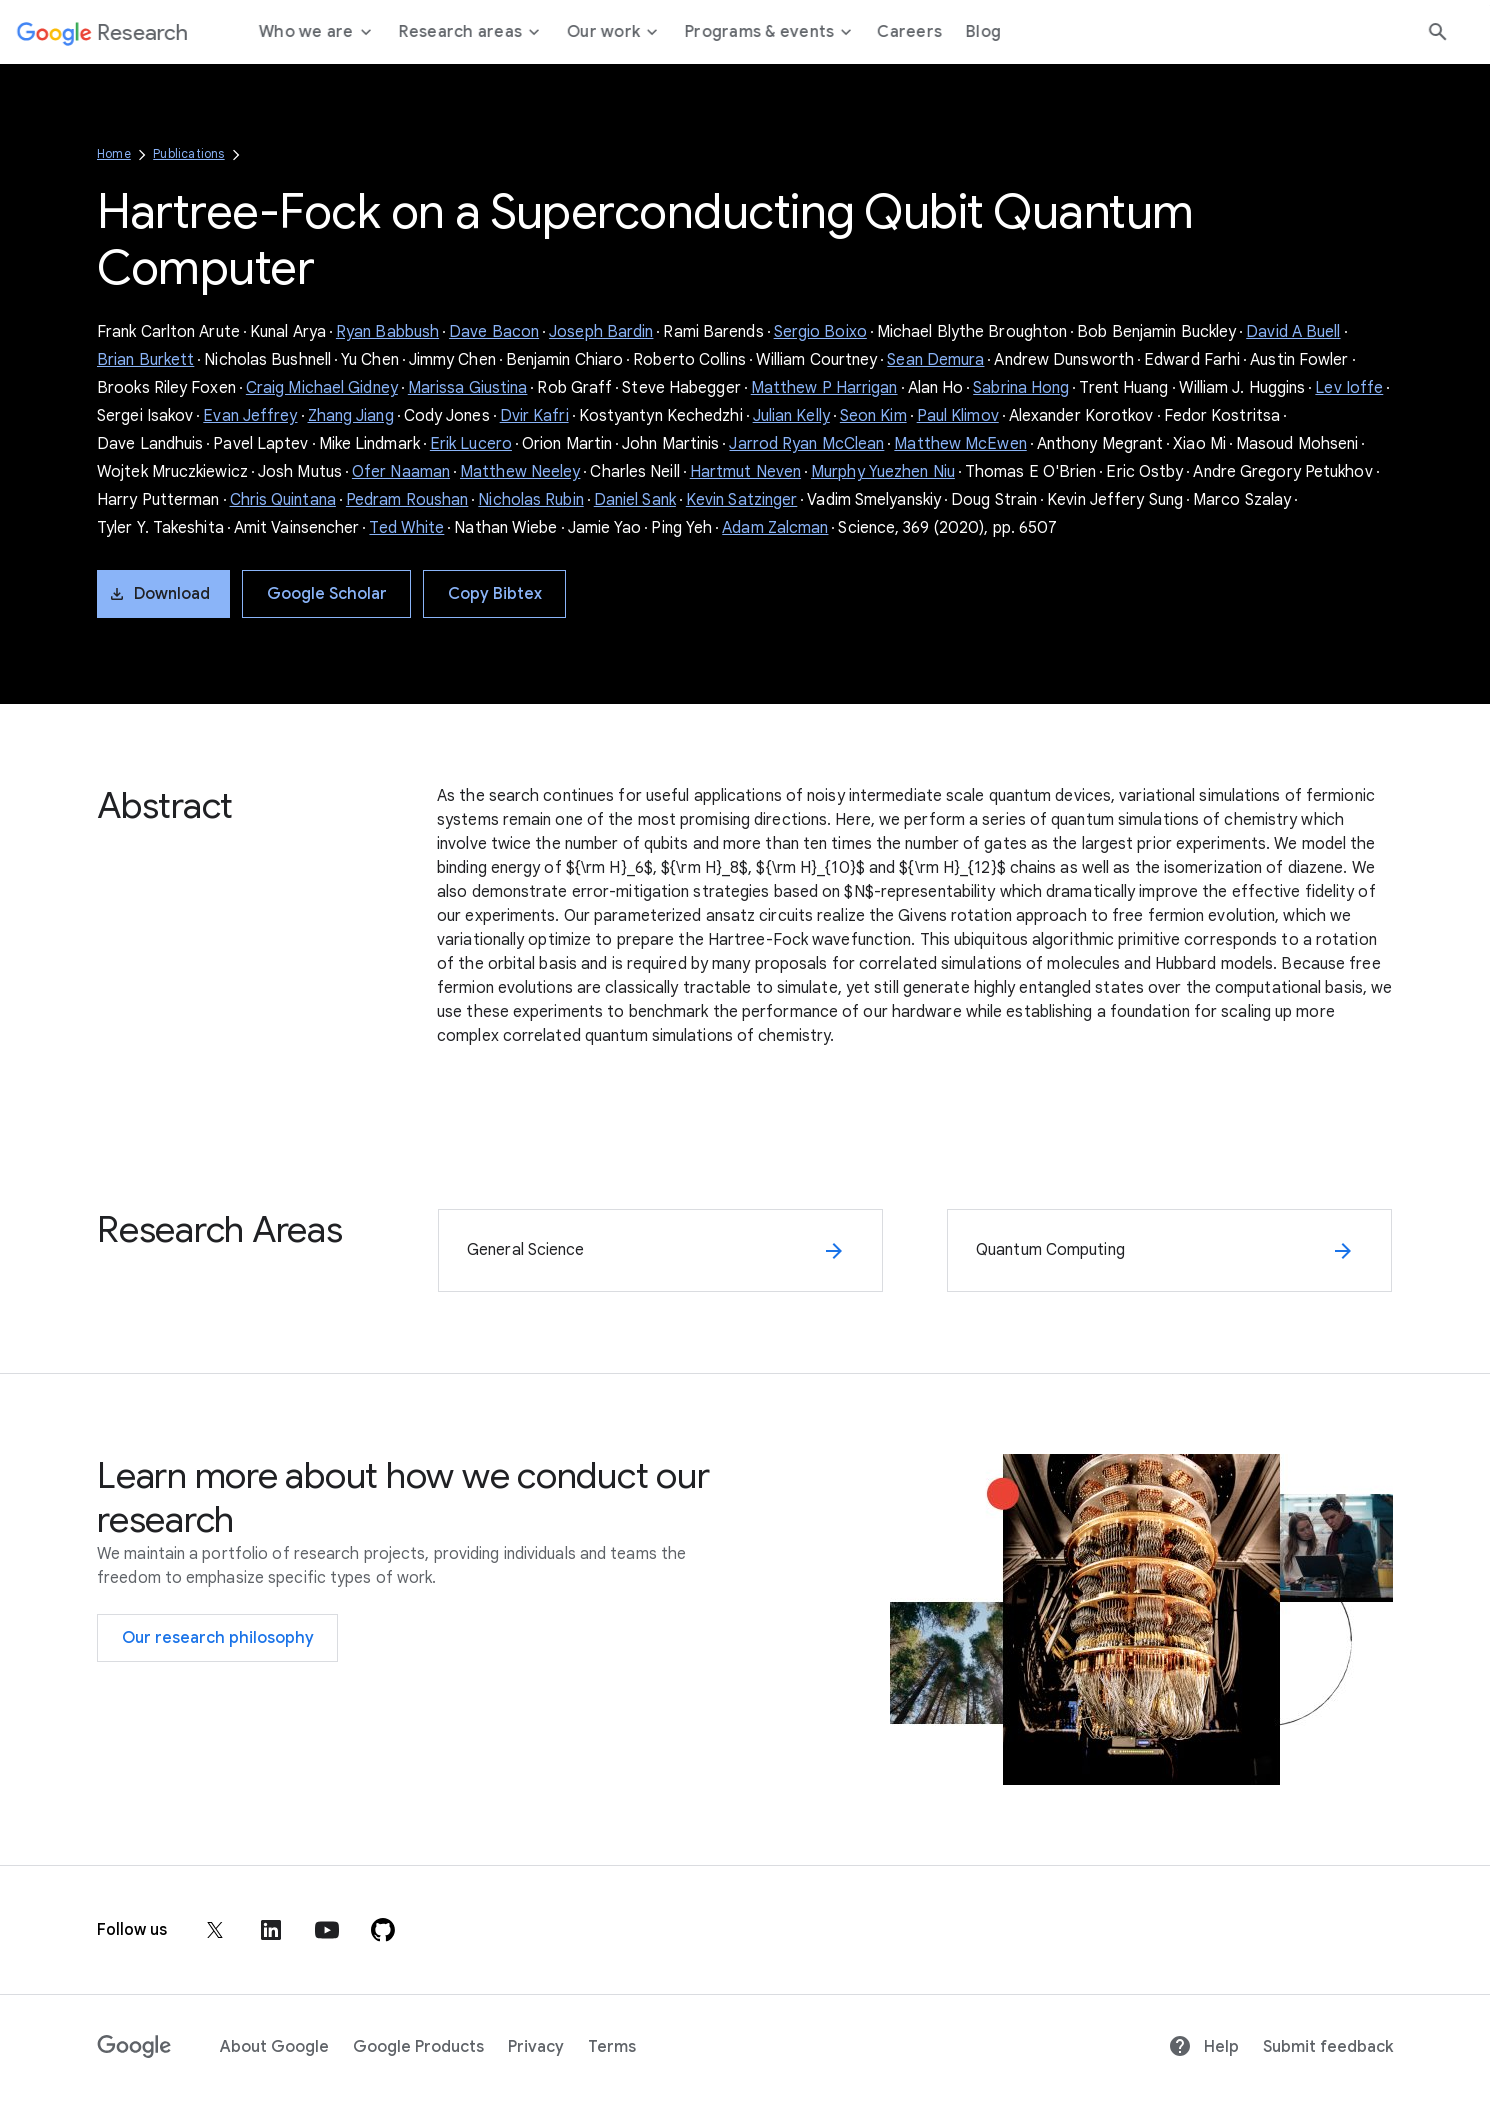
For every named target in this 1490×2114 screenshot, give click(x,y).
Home (114, 153)
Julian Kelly (791, 416)
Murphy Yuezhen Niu (883, 472)
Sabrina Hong (1021, 388)
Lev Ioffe (1349, 388)
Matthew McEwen (960, 444)
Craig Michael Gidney (322, 388)
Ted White (406, 528)
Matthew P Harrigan (824, 388)
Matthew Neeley (520, 472)
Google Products (418, 2047)
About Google (274, 2047)
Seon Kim (873, 416)
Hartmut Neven (745, 472)
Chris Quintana (283, 500)
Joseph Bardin (601, 332)
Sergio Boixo (820, 332)
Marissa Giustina (468, 388)
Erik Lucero (471, 444)
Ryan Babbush (387, 332)
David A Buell (1293, 332)
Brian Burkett (145, 360)
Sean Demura (935, 360)
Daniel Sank (635, 500)
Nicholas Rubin (530, 500)
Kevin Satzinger (742, 500)
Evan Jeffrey (250, 416)
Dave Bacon (494, 332)
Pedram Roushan (407, 500)
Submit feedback (1328, 2047)
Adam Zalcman (775, 528)
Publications (188, 153)
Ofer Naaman (401, 472)
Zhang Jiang (351, 416)
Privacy (536, 2047)
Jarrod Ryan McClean (806, 444)
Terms (612, 2047)
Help (1203, 2047)
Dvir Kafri (534, 416)
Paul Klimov (958, 416)
